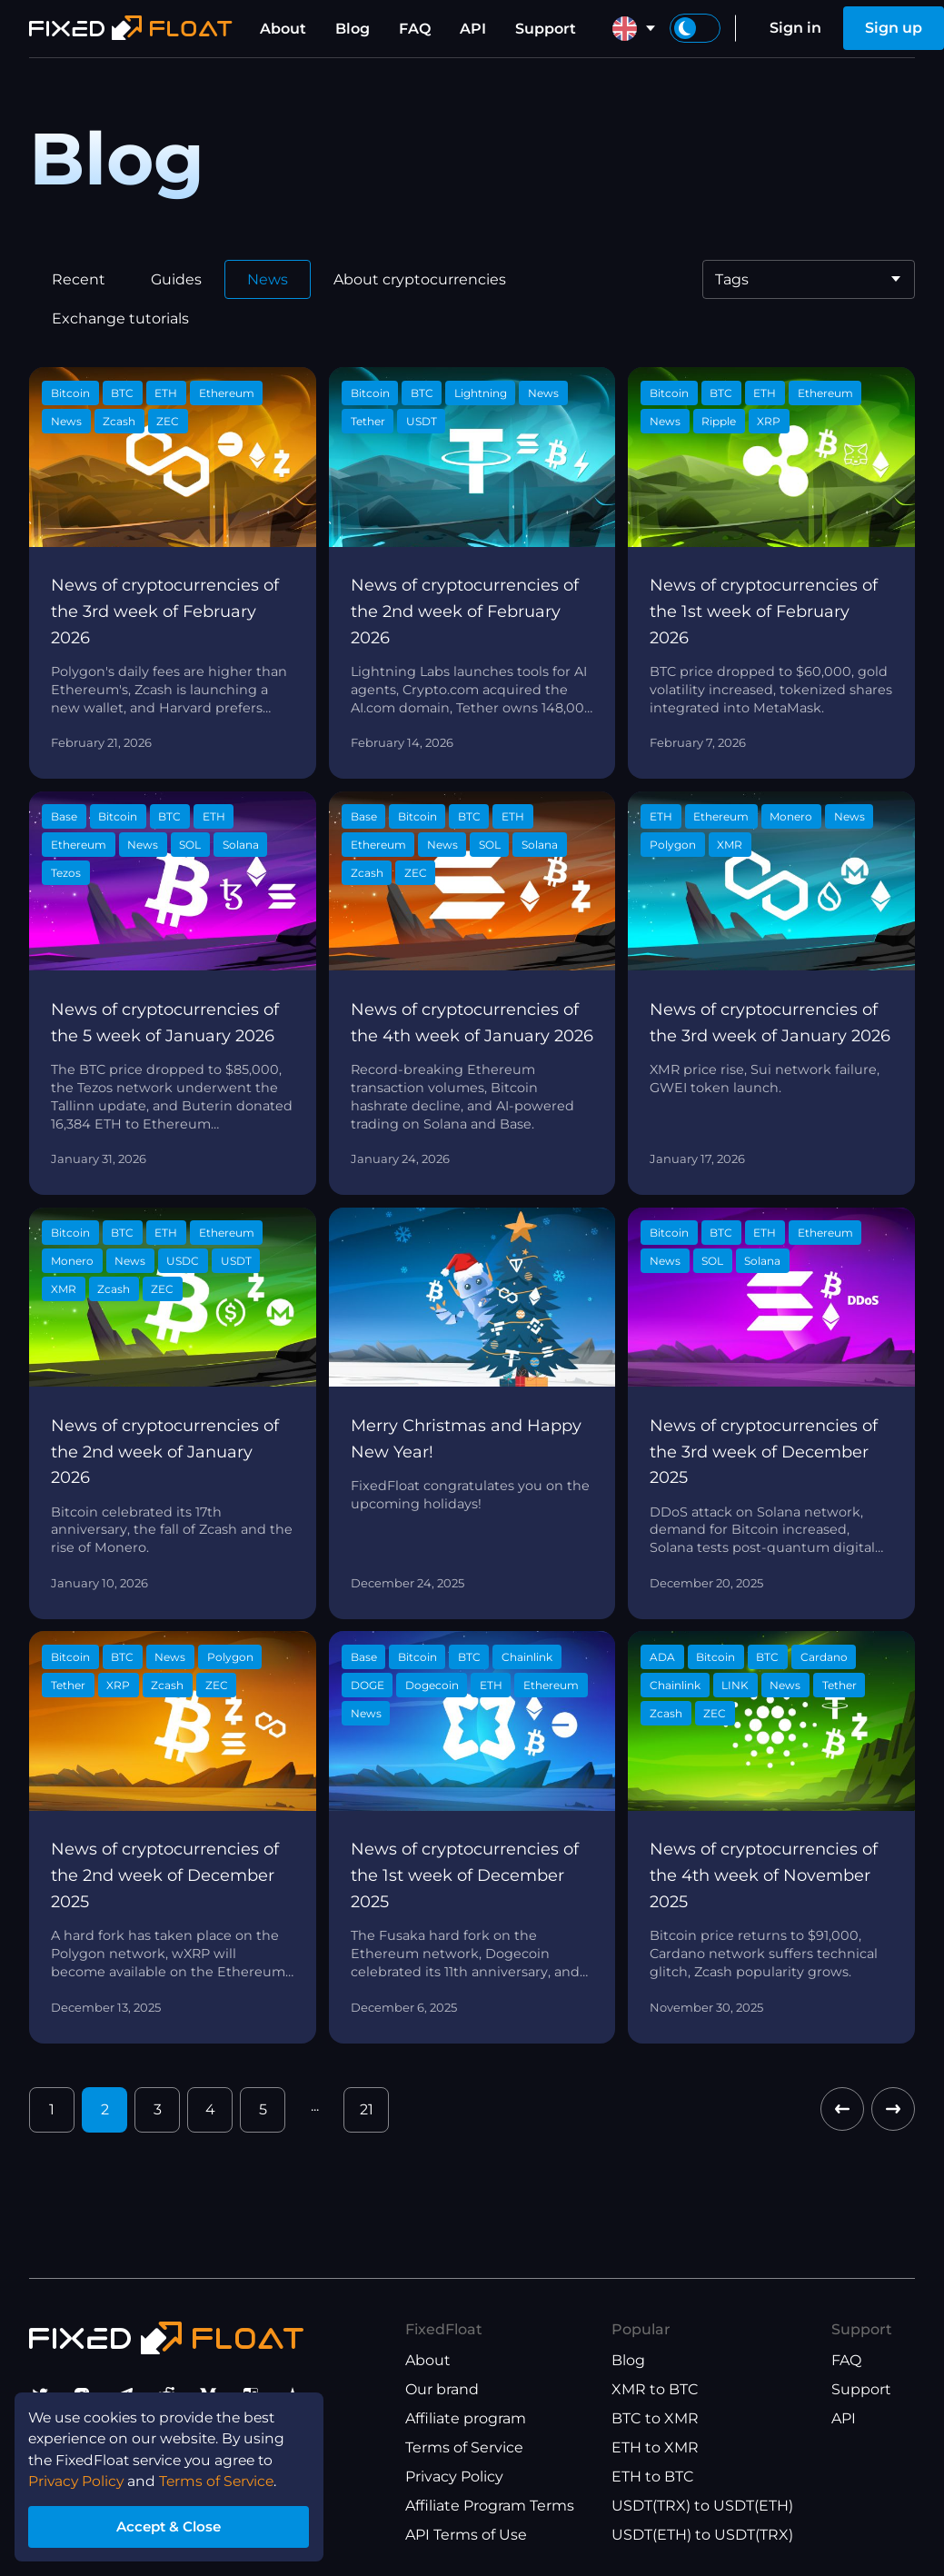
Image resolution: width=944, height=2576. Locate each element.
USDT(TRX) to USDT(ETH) (702, 2505)
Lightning (480, 393)
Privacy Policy (454, 2476)
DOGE (367, 1685)
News (267, 279)
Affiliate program (465, 2418)
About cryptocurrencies (419, 279)
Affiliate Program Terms (489, 2505)
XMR (729, 844)
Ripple (718, 421)
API (473, 28)
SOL (190, 844)
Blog (352, 28)
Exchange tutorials (120, 318)
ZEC (167, 421)
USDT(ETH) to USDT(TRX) (702, 2534)
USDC (182, 1261)
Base (64, 816)
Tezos (66, 873)
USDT (421, 421)
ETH (165, 393)
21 (366, 2109)
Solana (241, 844)
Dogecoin (432, 1685)
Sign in (795, 27)
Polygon (673, 844)
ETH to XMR (655, 2447)
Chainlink (527, 1657)
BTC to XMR (655, 2418)
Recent (78, 279)
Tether (368, 421)
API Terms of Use (466, 2534)
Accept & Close (172, 2524)
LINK (735, 1685)
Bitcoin (70, 393)
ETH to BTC (652, 2476)
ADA (662, 1657)
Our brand (442, 2389)
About (283, 28)
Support (545, 28)
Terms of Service (464, 2447)
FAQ (415, 28)
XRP (768, 421)
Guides (176, 279)
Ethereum (226, 393)
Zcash (119, 421)
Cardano (824, 1657)
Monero (791, 816)
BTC (122, 393)
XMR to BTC (655, 2389)
